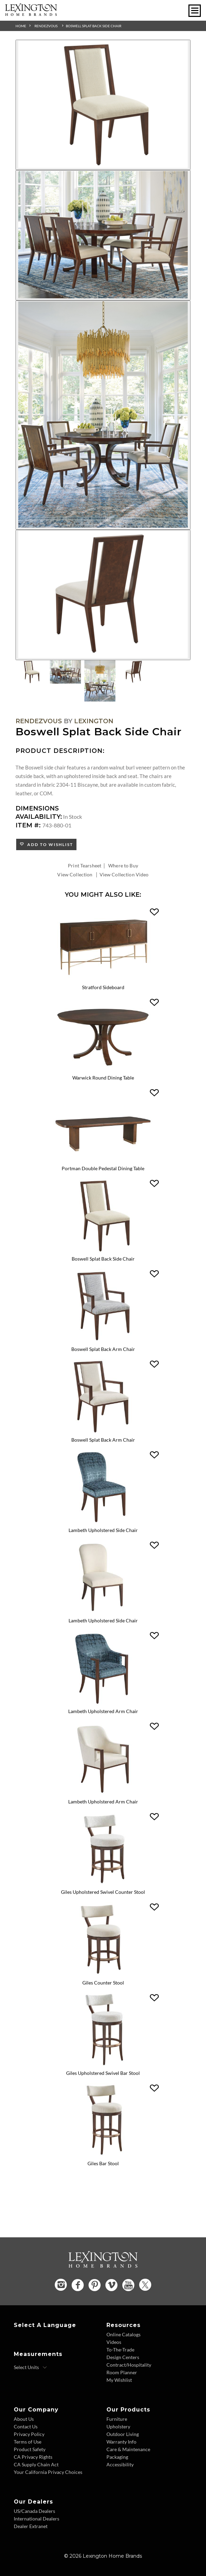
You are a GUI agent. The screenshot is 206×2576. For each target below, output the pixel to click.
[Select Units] (30, 2367)
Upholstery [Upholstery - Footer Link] (118, 2426)
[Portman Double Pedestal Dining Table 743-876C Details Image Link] (103, 1160)
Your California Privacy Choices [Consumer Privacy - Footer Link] (48, 2472)
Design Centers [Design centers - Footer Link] (122, 2357)
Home (21, 26)
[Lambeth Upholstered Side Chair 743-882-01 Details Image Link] (103, 1612)
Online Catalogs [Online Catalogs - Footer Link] (123, 2334)
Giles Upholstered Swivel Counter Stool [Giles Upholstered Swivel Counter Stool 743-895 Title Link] (103, 1892)
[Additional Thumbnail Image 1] (31, 672)
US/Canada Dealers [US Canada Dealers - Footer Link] (34, 2511)
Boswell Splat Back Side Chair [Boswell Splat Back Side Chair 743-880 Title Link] (103, 1259)
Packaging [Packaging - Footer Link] (117, 2457)
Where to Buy (123, 865)
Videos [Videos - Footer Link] (113, 2342)
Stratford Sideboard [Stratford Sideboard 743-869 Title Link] (103, 987)
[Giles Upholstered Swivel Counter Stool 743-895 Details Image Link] (103, 1884)
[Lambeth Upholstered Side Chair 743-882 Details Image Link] (103, 1522)
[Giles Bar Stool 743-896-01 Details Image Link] (103, 2155)
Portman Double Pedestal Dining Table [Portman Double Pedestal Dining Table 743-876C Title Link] (103, 1168)
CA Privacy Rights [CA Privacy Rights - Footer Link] (33, 2457)
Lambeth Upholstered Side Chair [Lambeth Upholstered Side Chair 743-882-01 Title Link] (103, 1620)
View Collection (74, 874)
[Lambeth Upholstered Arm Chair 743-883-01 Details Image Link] (103, 1793)
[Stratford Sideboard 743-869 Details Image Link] (103, 979)
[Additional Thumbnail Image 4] (134, 672)
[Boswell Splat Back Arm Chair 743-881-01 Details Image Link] (103, 1432)
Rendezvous (46, 26)
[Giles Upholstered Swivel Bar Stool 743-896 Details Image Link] (103, 2065)
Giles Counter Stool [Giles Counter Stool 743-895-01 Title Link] (103, 1983)
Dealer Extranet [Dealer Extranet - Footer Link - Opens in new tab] (31, 2526)
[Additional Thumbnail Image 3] (99, 681)
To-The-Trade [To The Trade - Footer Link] (120, 2350)
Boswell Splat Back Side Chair (93, 26)
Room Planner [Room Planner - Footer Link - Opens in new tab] (121, 2372)
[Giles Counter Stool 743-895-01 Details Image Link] (103, 1974)
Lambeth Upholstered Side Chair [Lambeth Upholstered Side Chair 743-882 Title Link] (103, 1530)
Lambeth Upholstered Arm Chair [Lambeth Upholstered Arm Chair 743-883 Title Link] (103, 1711)
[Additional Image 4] (103, 595)
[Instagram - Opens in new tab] (61, 2285)
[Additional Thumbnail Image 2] (65, 672)
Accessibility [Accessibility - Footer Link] (120, 2464)
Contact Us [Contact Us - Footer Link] (26, 2426)
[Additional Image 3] (103, 415)
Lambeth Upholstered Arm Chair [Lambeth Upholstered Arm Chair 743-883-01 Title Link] (103, 1801)
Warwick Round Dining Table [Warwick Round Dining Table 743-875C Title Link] (103, 1078)
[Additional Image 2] (103, 235)
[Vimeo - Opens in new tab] (111, 2285)
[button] (154, 912)
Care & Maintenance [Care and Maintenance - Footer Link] (128, 2449)
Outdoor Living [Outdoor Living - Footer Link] (122, 2434)
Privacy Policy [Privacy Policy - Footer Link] (29, 2434)
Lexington (93, 721)
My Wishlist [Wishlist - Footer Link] (119, 2380)
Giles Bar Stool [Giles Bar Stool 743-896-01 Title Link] (103, 2163)
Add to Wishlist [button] (48, 844)
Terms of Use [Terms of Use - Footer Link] (27, 2442)
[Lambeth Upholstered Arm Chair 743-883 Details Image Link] (103, 1703)
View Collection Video (124, 874)
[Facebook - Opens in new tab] (78, 2285)
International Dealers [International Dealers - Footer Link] (36, 2519)
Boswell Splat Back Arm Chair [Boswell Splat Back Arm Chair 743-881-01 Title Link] (103, 1440)
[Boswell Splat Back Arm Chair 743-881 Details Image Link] (103, 1341)
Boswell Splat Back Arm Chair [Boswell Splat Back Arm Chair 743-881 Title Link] (103, 1349)
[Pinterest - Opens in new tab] (95, 2285)
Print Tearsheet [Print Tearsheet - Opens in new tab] (84, 865)
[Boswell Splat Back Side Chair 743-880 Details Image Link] (103, 1250)
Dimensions (37, 808)
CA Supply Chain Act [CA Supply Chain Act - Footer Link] (36, 2464)
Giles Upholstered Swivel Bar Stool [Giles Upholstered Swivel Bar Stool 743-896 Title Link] (103, 2073)
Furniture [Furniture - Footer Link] (116, 2419)
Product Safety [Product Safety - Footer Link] (29, 2449)
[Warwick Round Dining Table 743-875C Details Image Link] (103, 1069)
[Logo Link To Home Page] (31, 13)
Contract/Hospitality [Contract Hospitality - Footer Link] (128, 2365)
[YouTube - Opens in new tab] (128, 2285)
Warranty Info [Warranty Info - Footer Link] (121, 2442)
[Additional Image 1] (103, 105)
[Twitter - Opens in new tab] (145, 2285)
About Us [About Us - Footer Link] (24, 2419)
